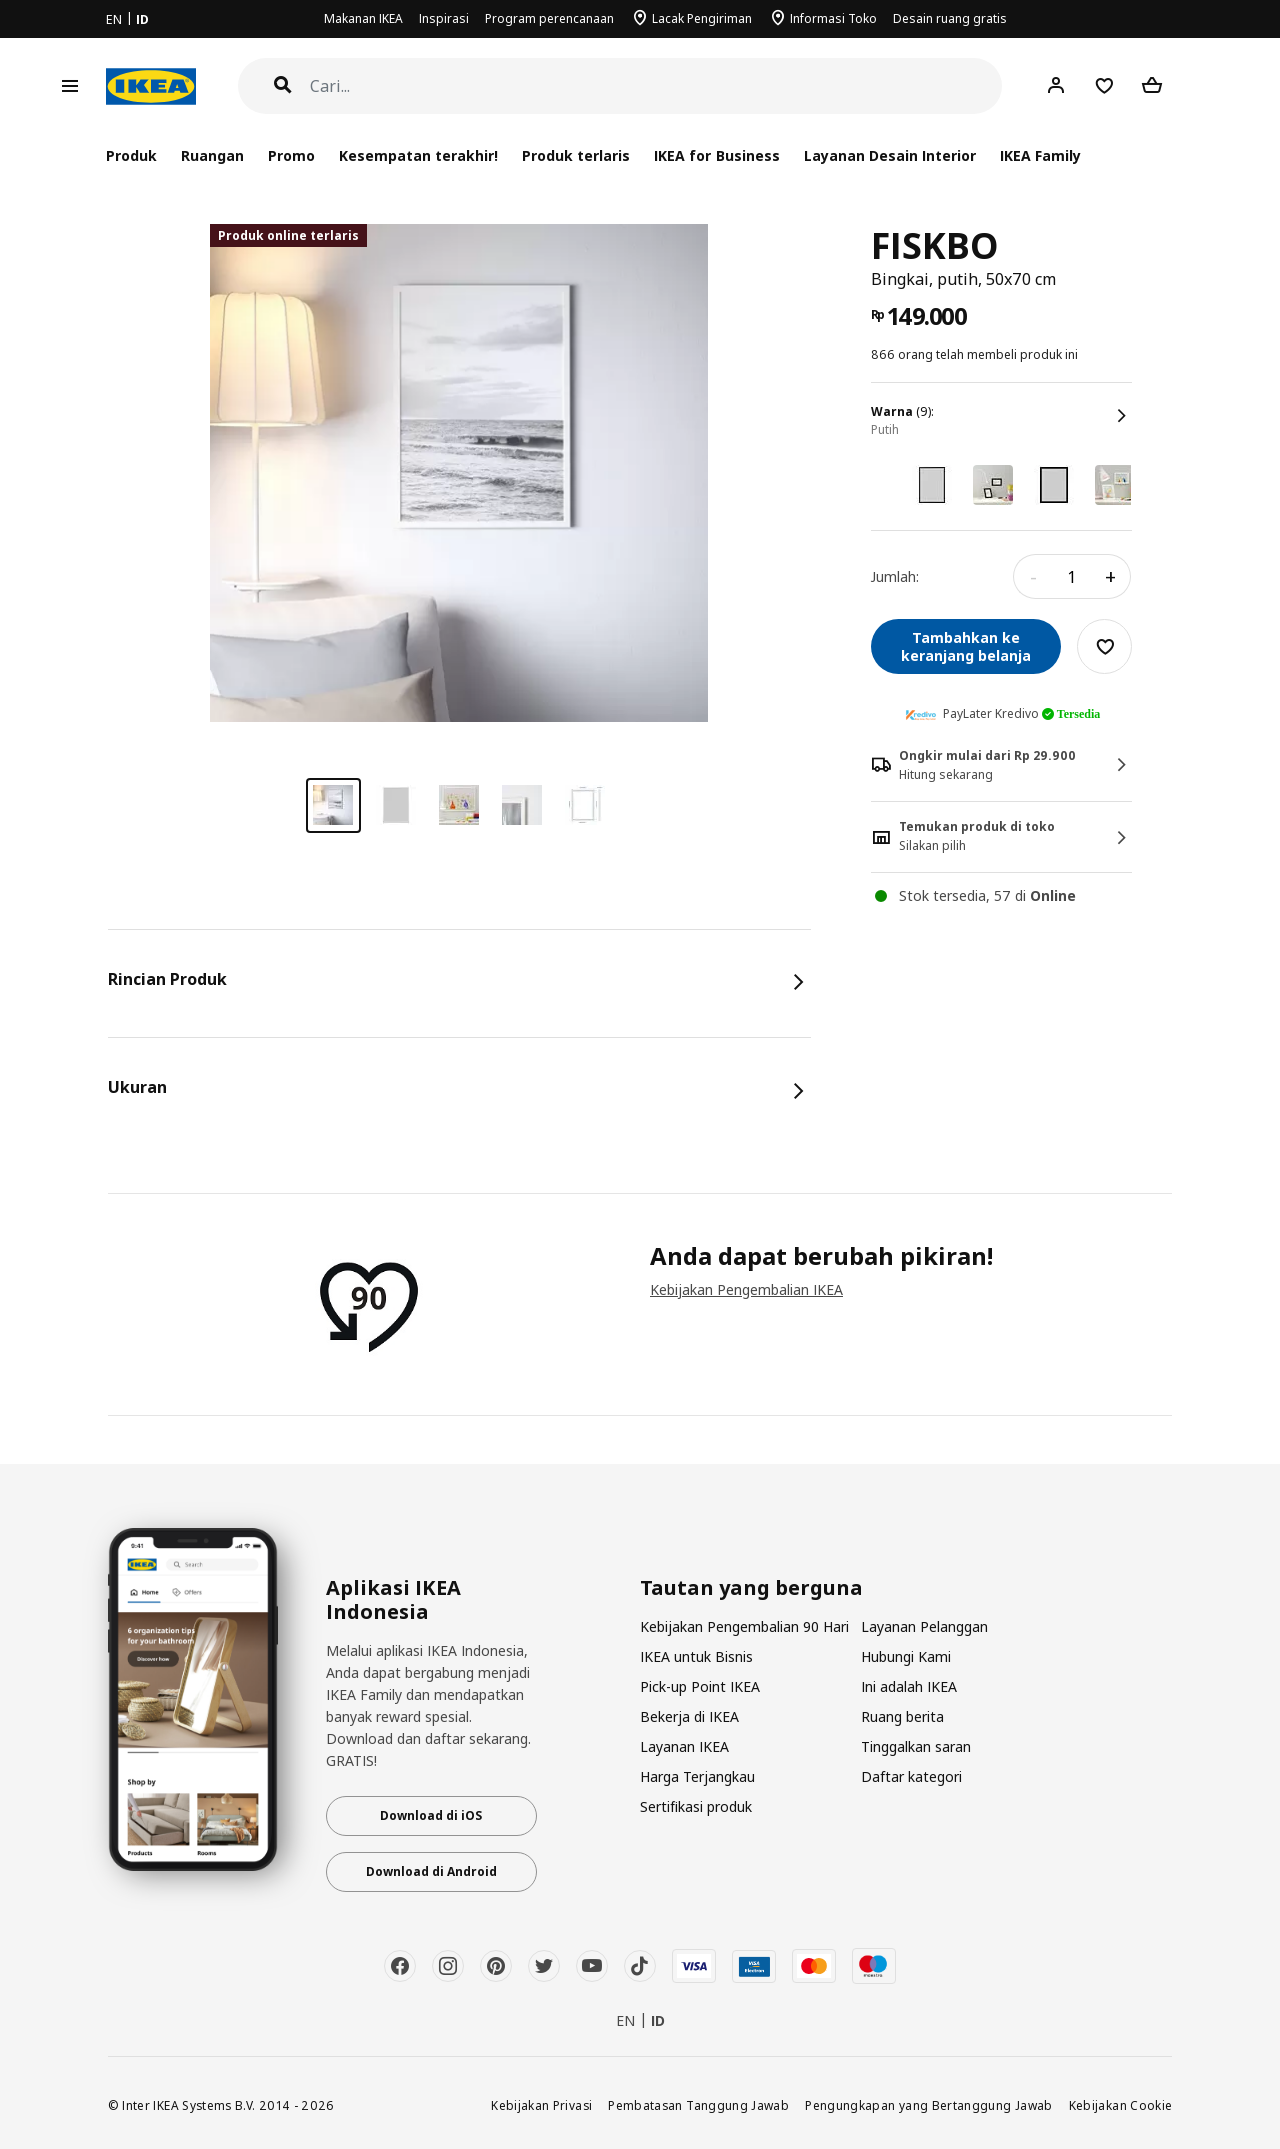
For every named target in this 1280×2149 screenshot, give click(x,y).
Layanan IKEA (684, 1746)
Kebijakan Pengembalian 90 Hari (744, 1626)
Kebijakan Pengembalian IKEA (746, 1289)
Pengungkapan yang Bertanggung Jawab (929, 2105)
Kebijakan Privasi (541, 2105)
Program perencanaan (549, 18)
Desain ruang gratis (950, 18)
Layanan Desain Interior (890, 155)
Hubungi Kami (906, 1656)
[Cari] (656, 86)
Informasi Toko (833, 18)
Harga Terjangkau (697, 1776)
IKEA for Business (716, 155)
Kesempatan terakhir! (418, 155)
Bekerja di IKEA (689, 1716)
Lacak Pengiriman (702, 18)
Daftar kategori (911, 1776)
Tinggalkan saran (916, 1746)
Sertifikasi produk (696, 1806)
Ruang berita (902, 1716)
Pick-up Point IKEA (700, 1686)
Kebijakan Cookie (1121, 2105)
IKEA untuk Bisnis (696, 1656)
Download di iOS (431, 1815)
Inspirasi (444, 18)
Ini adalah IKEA (909, 1686)
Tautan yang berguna (751, 1588)
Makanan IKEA (363, 18)
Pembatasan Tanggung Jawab (698, 2105)
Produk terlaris (576, 155)
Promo (291, 155)
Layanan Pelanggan (924, 1626)
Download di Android (431, 1871)
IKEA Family (1040, 155)
